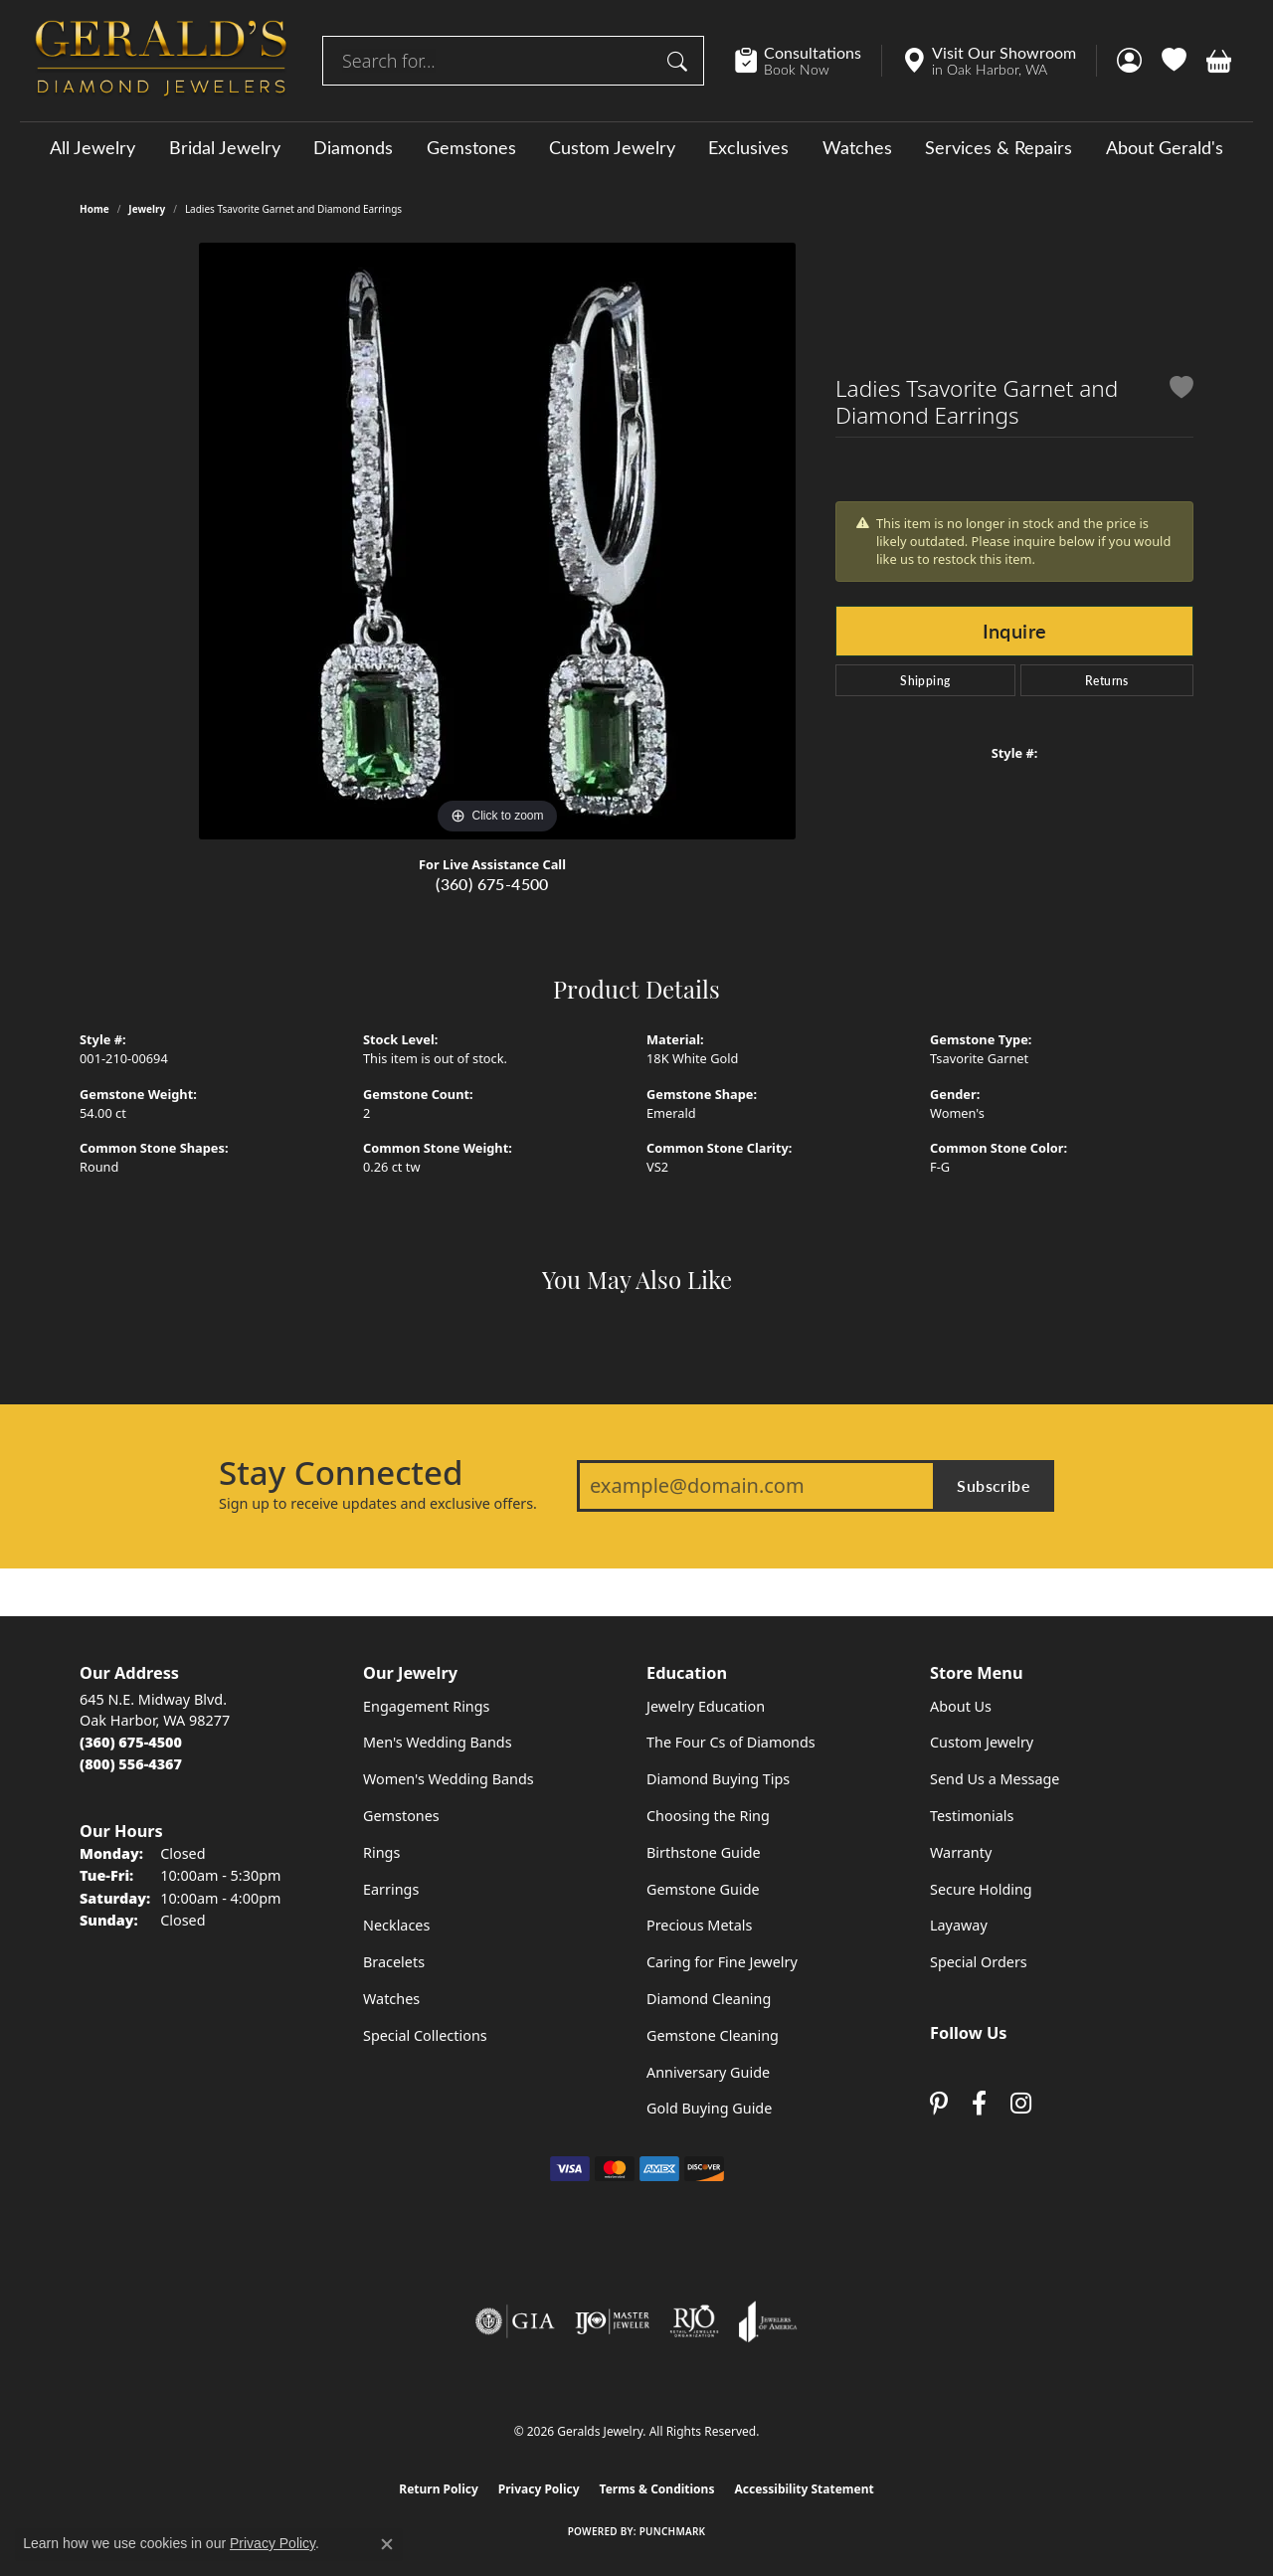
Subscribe (993, 1485)
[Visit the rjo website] (694, 2321)
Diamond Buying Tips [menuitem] (718, 1778)
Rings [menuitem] (381, 1852)
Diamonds (353, 147)
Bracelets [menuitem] (394, 1961)
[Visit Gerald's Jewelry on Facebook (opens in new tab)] (979, 2104)
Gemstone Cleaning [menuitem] (712, 2035)
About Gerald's (1164, 147)
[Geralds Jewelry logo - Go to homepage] (161, 60)
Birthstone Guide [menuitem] (703, 1852)
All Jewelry (92, 147)
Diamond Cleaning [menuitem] (708, 1998)
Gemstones (471, 147)
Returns (1107, 680)
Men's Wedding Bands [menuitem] (437, 1742)
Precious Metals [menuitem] (699, 1925)
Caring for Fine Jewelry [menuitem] (722, 1961)
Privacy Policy (539, 2489)
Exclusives (748, 147)
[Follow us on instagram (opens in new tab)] (1020, 2104)
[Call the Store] (131, 1742)
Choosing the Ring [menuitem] (708, 1815)
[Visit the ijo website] (612, 2321)
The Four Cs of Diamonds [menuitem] (731, 1742)
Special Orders (978, 1961)
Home (94, 209)
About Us (961, 1706)
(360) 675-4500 (492, 883)
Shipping (925, 680)
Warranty (961, 1852)
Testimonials (971, 1815)
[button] (1129, 61)
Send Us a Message (994, 1778)
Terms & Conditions (657, 2489)
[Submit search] (680, 61)
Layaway (959, 1925)
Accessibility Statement (803, 2489)
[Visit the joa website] (768, 2321)
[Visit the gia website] (515, 2321)
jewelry (146, 209)
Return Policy (438, 2489)
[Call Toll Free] (131, 1763)
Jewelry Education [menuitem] (705, 1706)
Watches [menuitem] (391, 1998)
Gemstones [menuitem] (401, 1815)
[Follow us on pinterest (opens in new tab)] (939, 2104)
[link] (808, 61)
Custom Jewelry (612, 147)
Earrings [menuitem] (391, 1889)
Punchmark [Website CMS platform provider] (672, 2531)
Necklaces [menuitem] (396, 1925)
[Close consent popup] (387, 2544)
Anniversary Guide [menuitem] (708, 2072)
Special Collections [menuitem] (425, 2035)
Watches (857, 147)
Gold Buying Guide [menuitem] (709, 2108)
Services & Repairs (998, 147)
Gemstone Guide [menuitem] (703, 1889)
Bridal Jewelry (224, 147)
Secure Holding (981, 1889)
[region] (497, 541)
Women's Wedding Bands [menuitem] (448, 1778)
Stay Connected (340, 1473)
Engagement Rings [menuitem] (426, 1706)
